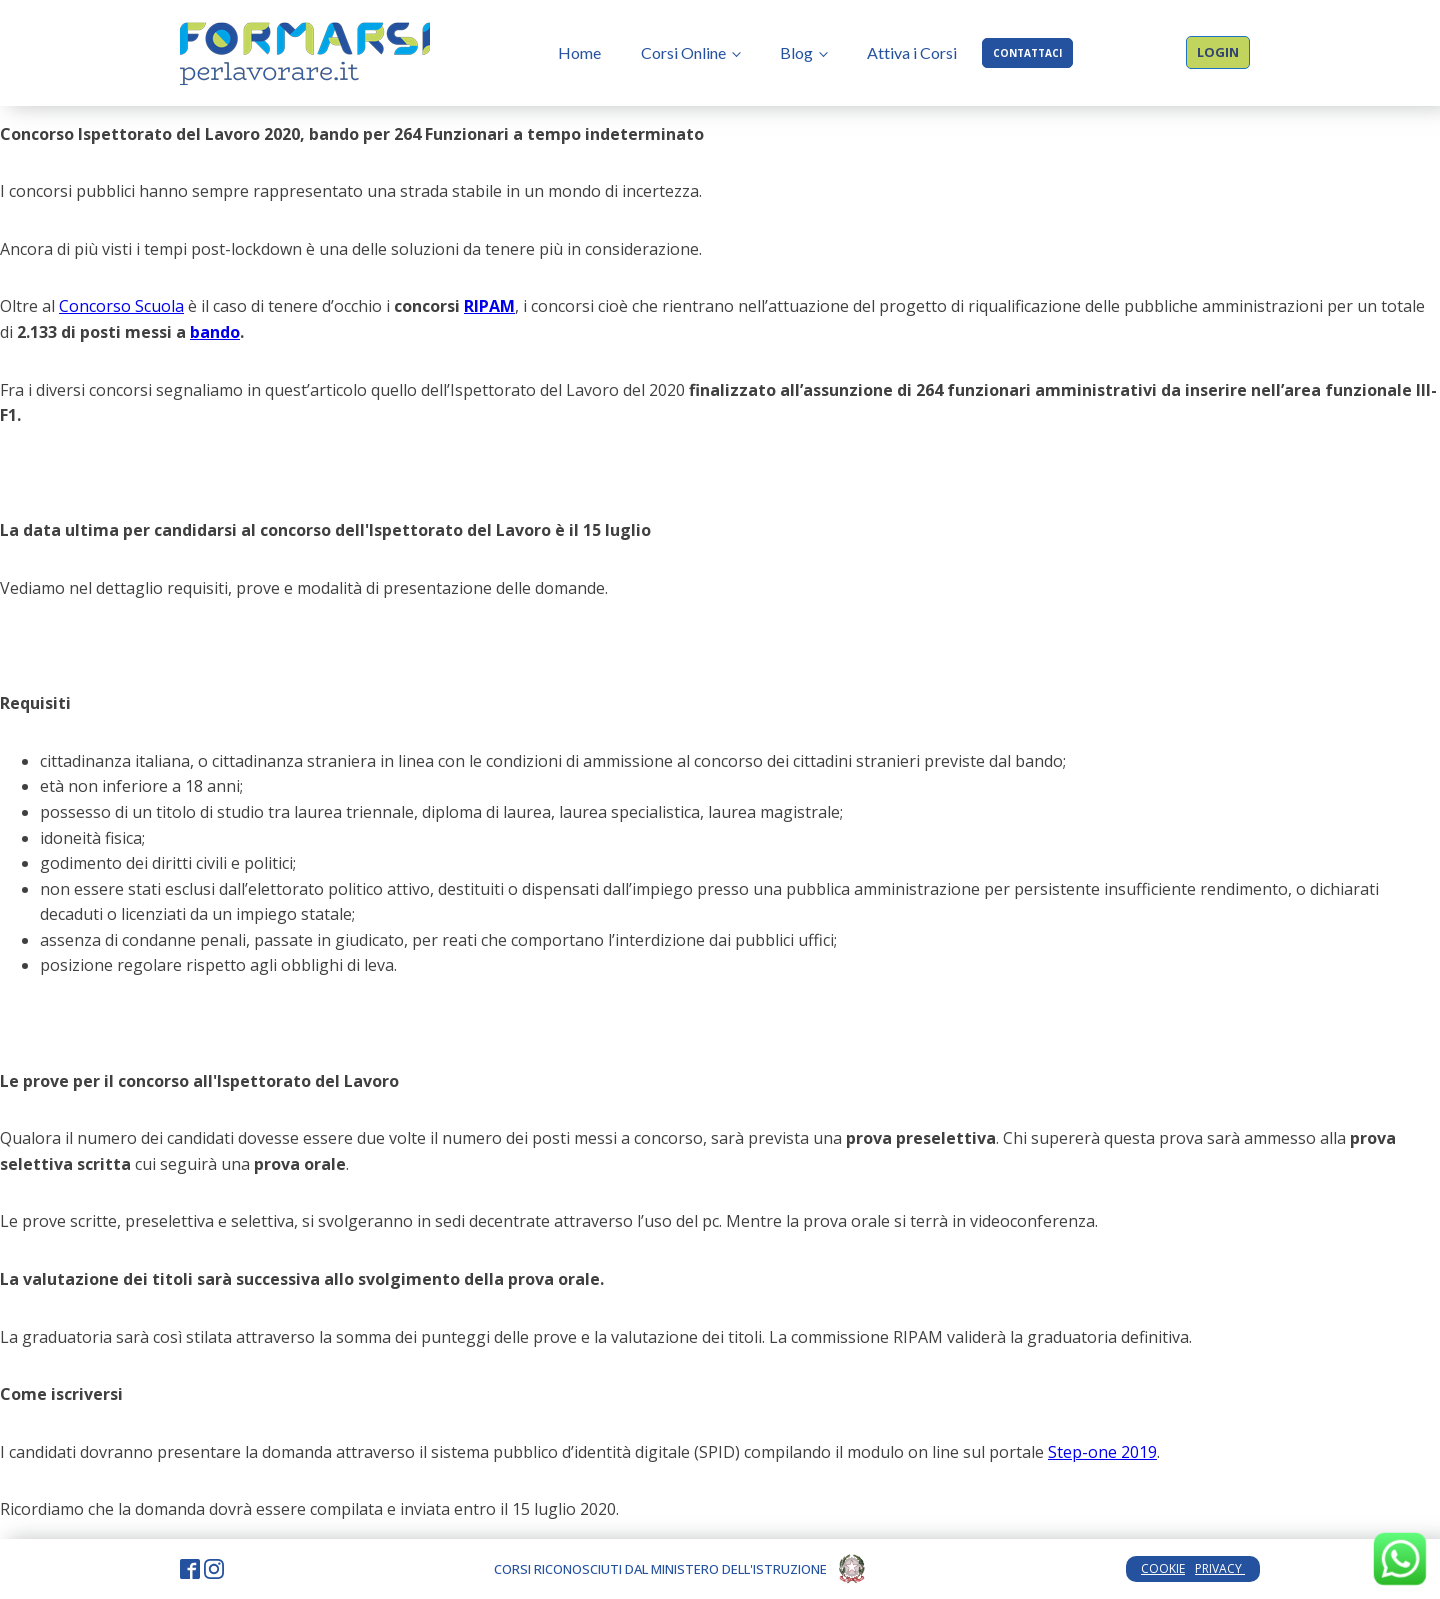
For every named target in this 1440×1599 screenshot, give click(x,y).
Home (579, 52)
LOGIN (1218, 52)
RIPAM (489, 306)
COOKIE (1163, 1568)
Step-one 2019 (1102, 1452)
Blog (796, 52)
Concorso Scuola (121, 306)
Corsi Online (683, 52)
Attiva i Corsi (912, 52)
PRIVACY (1220, 1568)
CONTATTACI (1027, 53)
